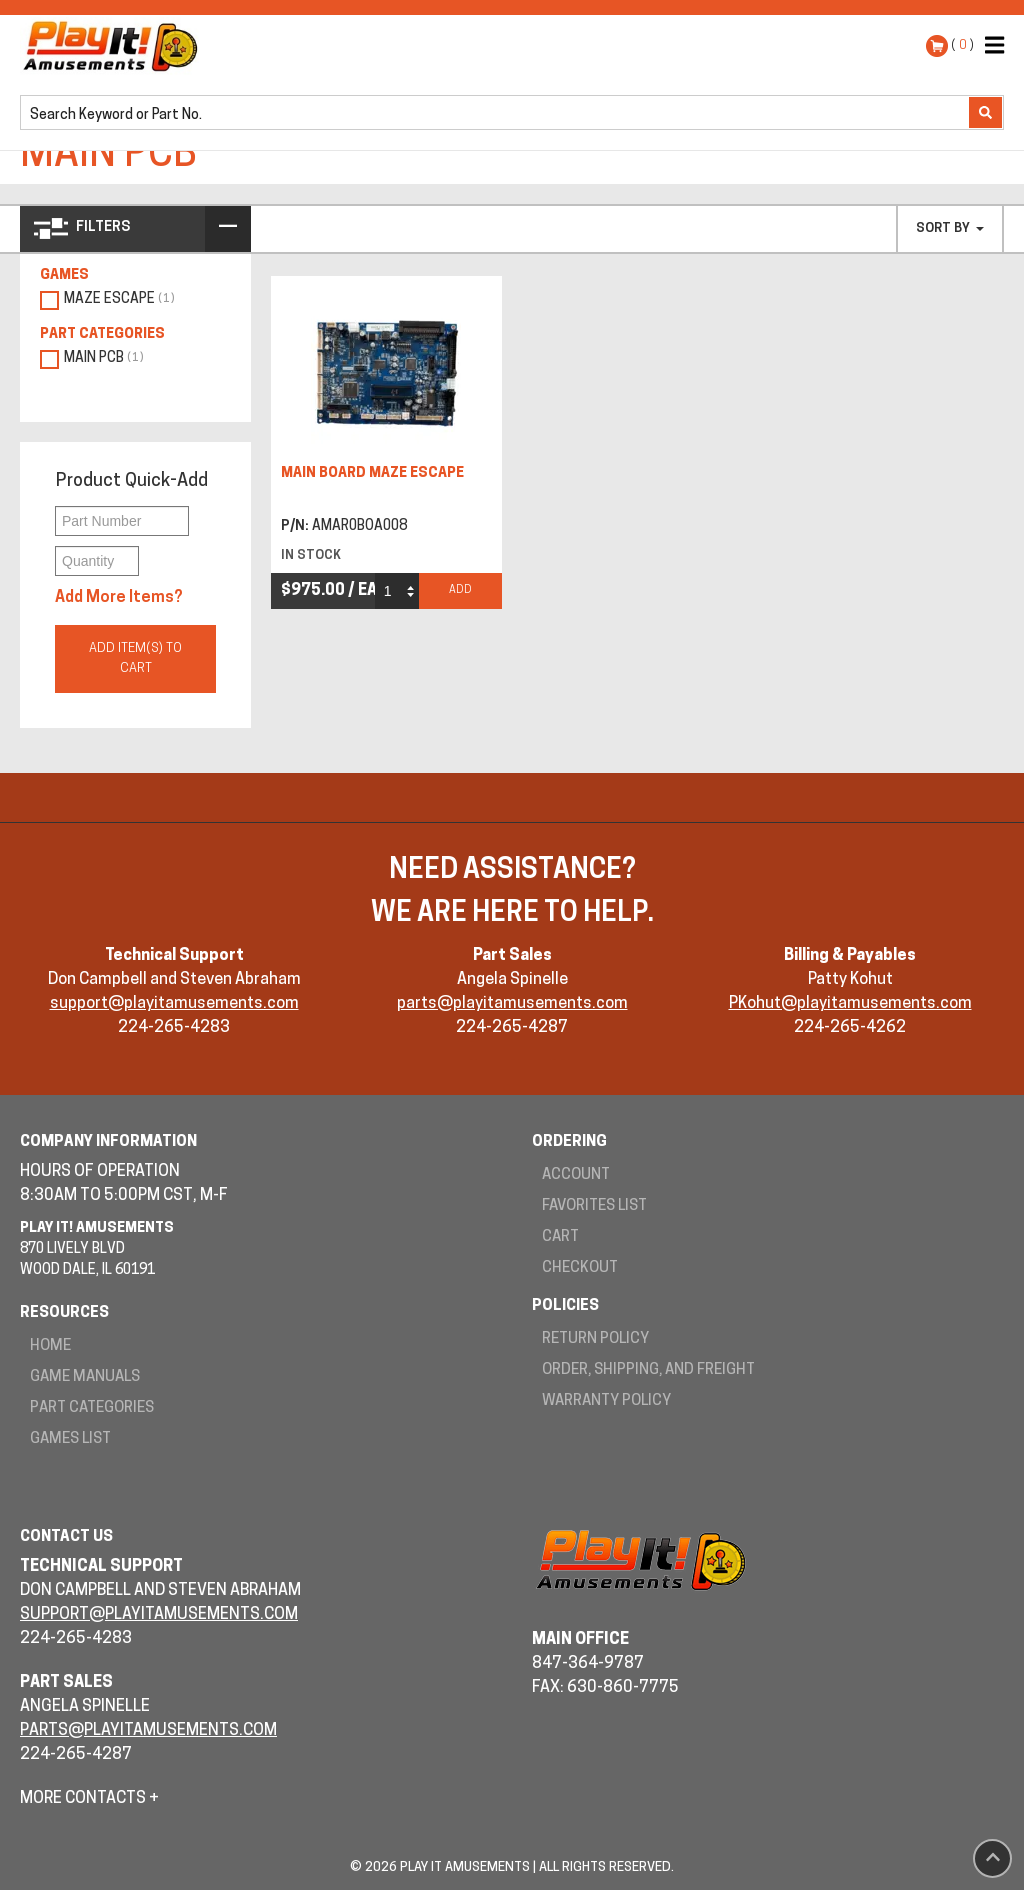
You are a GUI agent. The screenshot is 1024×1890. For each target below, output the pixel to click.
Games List (70, 1439)
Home (50, 1346)
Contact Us (66, 1537)
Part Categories (92, 1408)
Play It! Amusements (115, 46)
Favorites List (594, 1206)
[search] (496, 114)
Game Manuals (85, 1377)
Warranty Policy (606, 1401)
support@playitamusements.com (174, 1004)
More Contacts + (89, 1799)
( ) (962, 45)
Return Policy (595, 1339)
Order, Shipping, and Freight (648, 1370)
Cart (560, 1237)
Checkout (580, 1268)
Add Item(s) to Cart (135, 658)
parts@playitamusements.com (512, 1004)
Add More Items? (119, 598)
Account (576, 1175)
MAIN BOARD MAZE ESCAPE (372, 473)
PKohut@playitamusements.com (850, 1004)
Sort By (950, 228)
